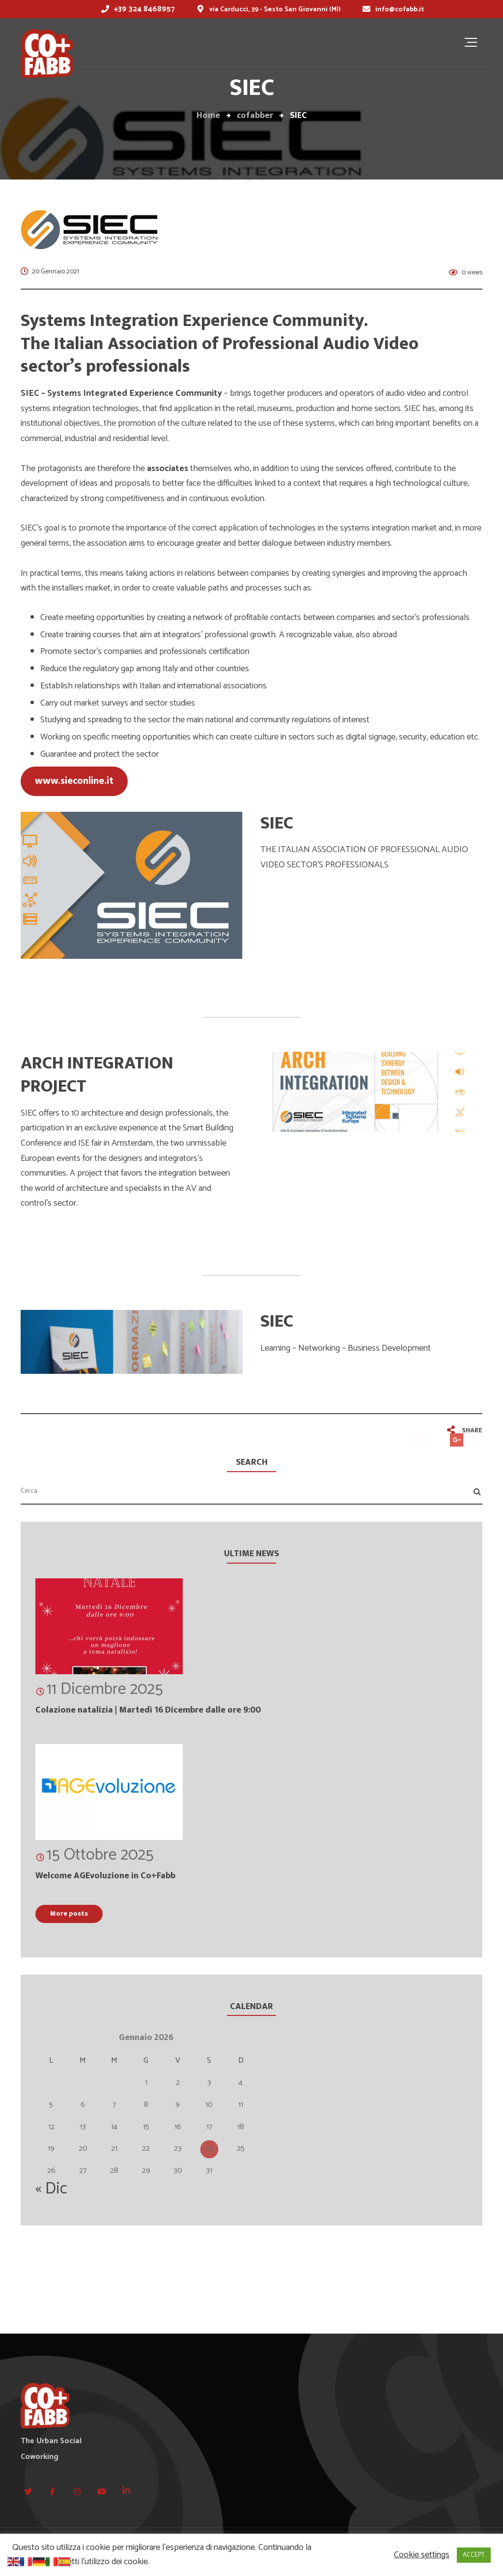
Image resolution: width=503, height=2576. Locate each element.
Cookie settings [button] (421, 2555)
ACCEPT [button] (474, 2555)
